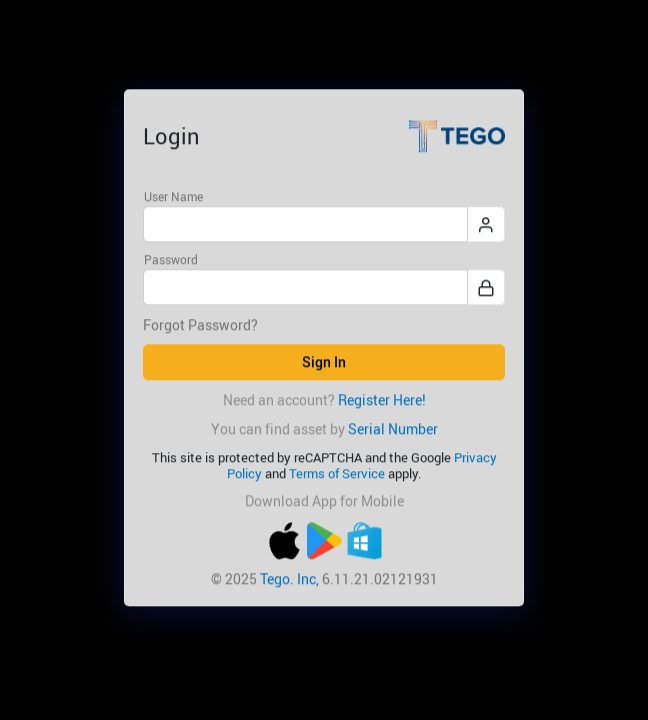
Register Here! (382, 399)
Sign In (324, 362)
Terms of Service (337, 473)
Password (171, 260)
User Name (173, 196)
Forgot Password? (200, 325)
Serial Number (393, 428)
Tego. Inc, (289, 578)
